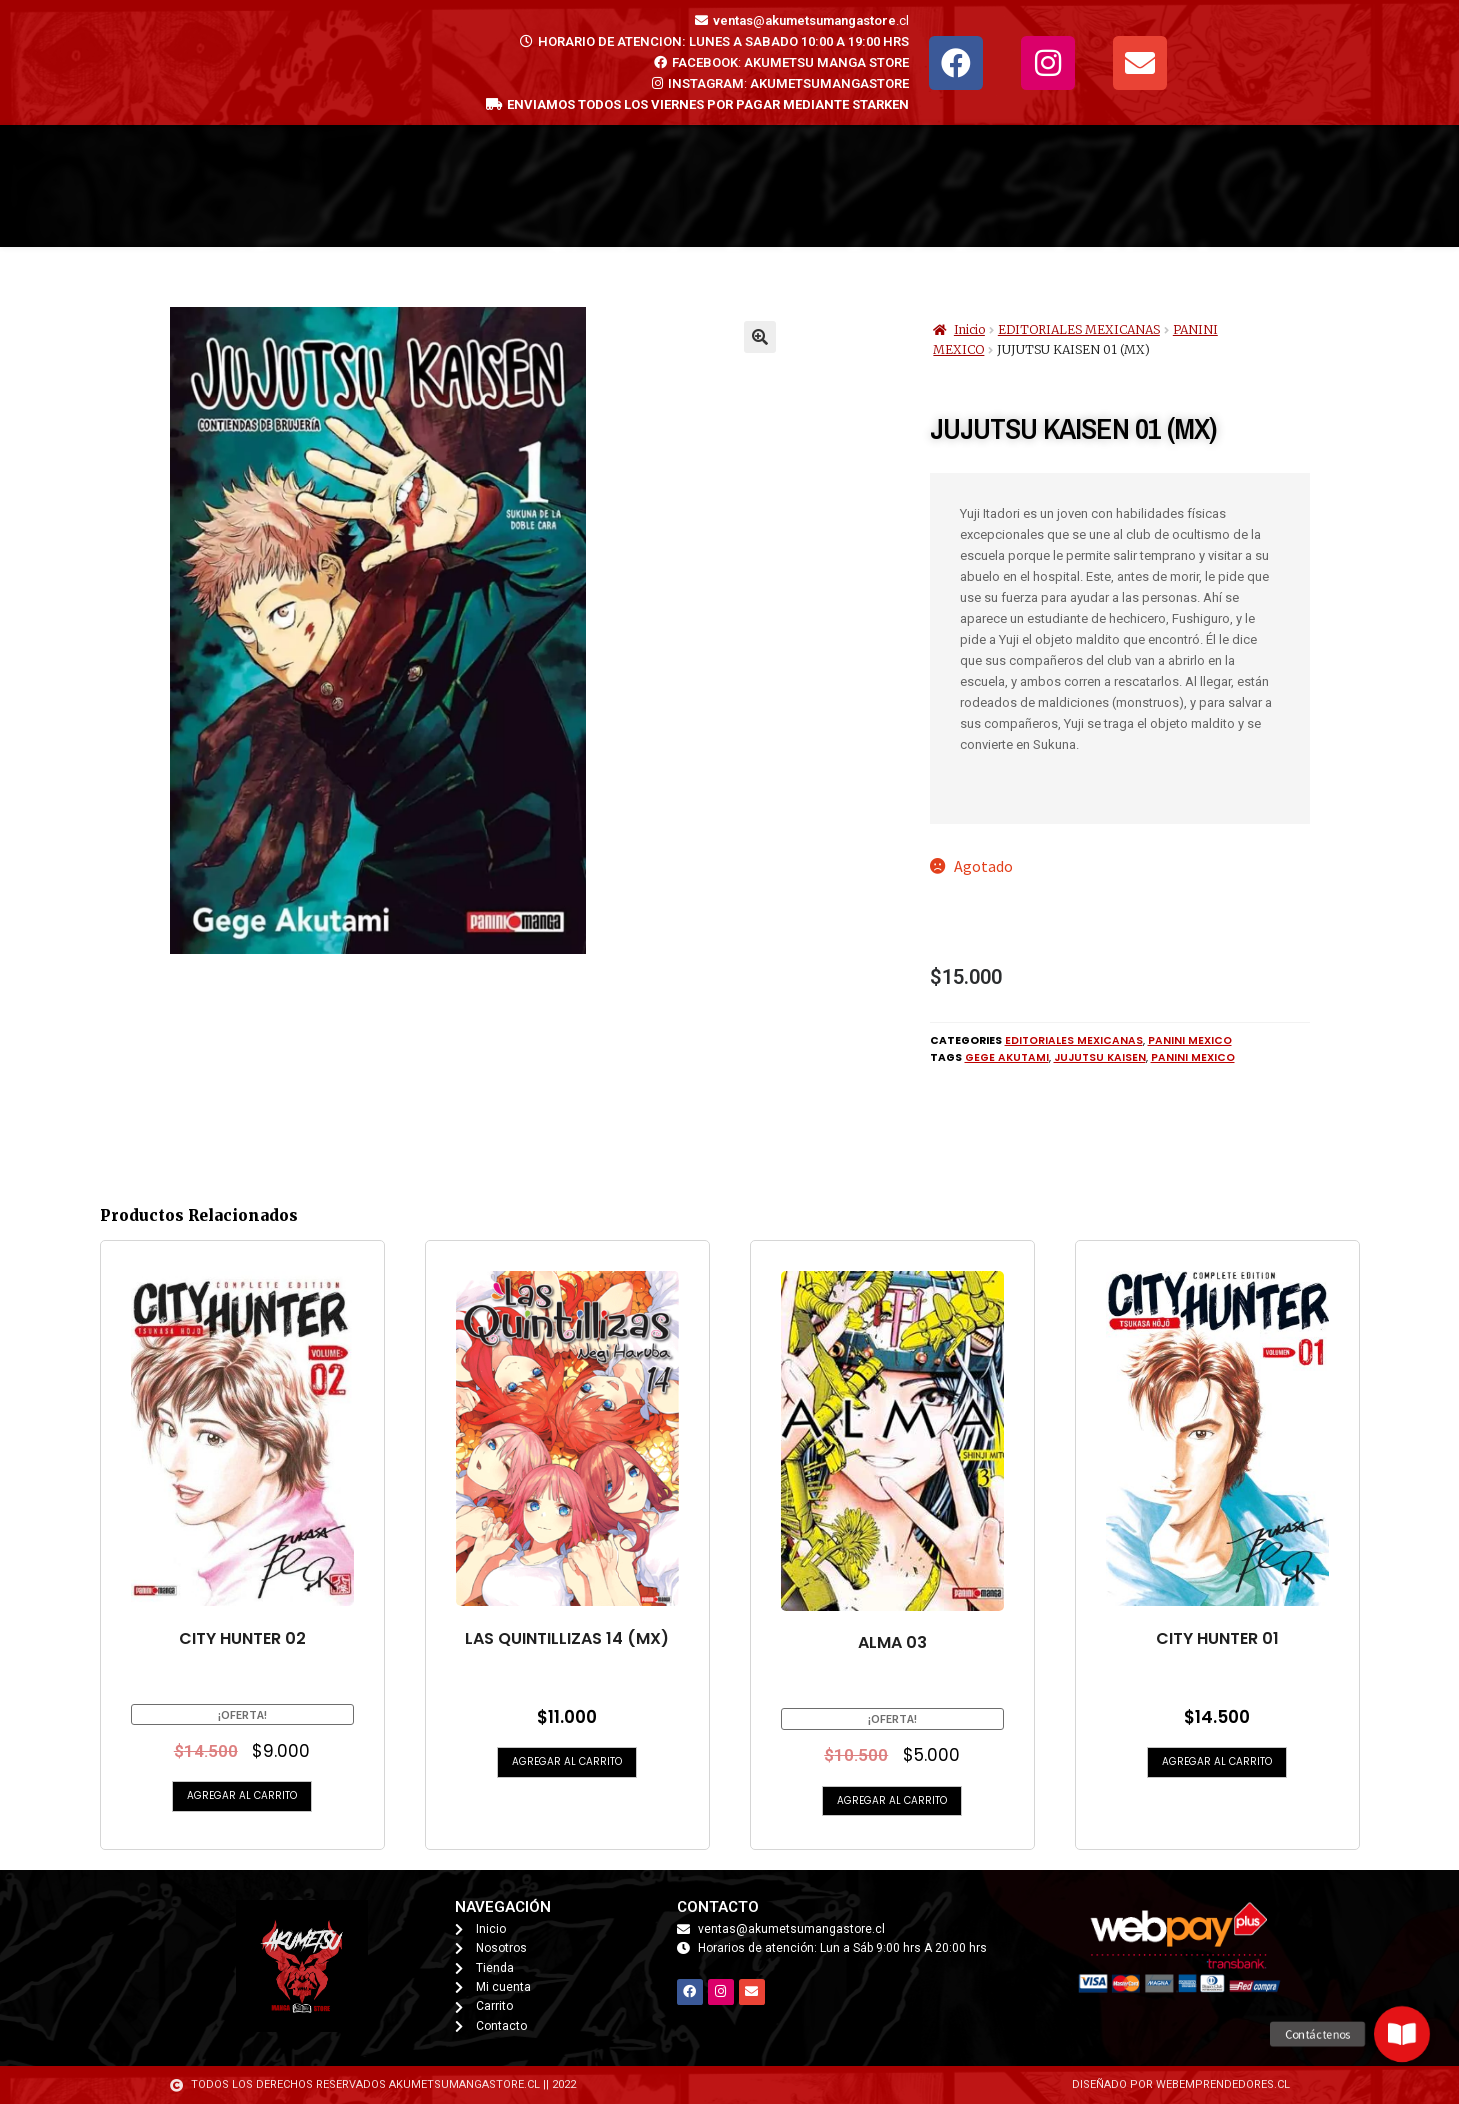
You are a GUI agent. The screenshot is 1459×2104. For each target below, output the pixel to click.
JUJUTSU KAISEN (1100, 1057)
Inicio (444, 186)
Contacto (873, 186)
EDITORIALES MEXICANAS (1079, 329)
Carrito (760, 186)
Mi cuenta (651, 186)
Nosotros (995, 186)
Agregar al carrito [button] (242, 1795)
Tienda (540, 186)
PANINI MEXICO (1190, 1040)
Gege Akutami (1007, 1057)
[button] (760, 337)
